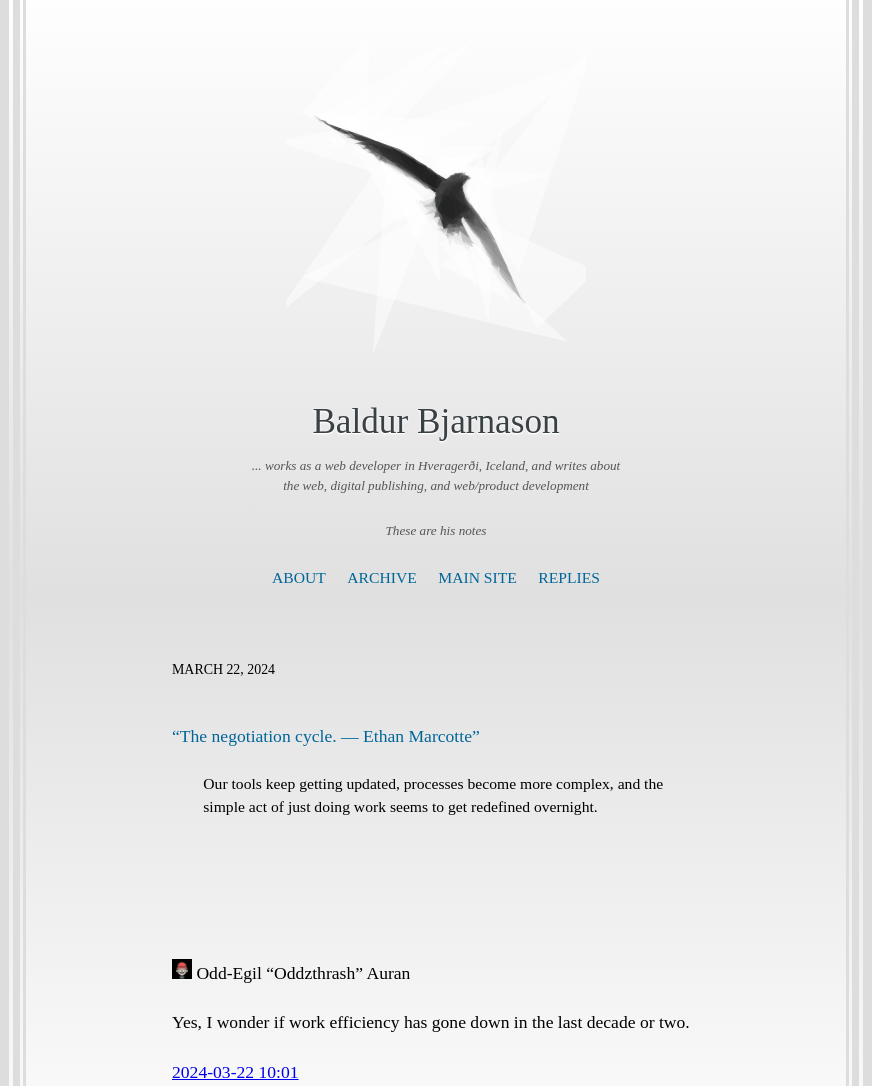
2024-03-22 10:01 (235, 1072)
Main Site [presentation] (477, 577)
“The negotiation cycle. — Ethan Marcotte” (326, 736)
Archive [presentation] (381, 577)
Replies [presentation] (569, 577)
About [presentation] (299, 577)
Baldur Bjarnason (435, 421)
